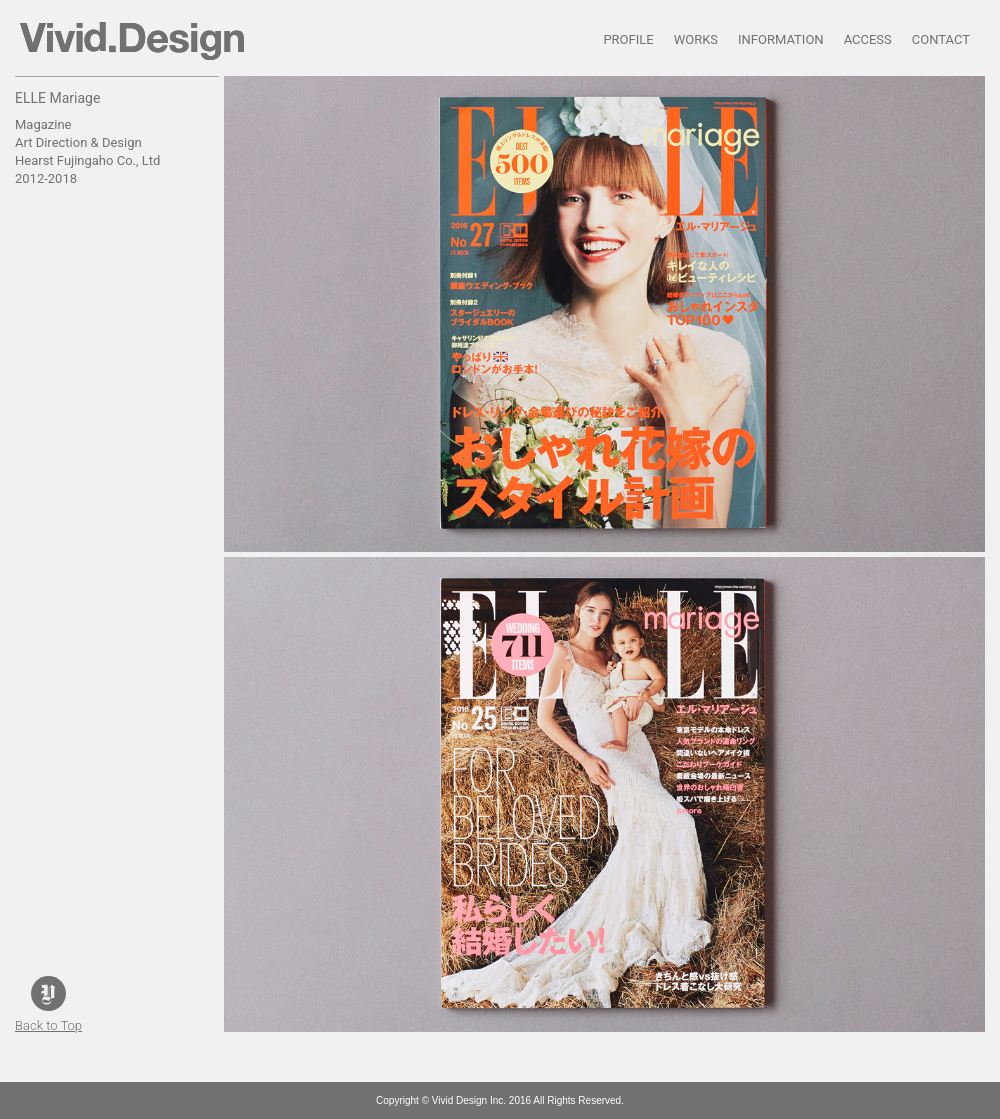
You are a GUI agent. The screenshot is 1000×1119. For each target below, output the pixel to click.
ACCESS (868, 39)
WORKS (696, 39)
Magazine (43, 124)
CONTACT (941, 39)
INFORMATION (781, 39)
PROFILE (628, 39)
